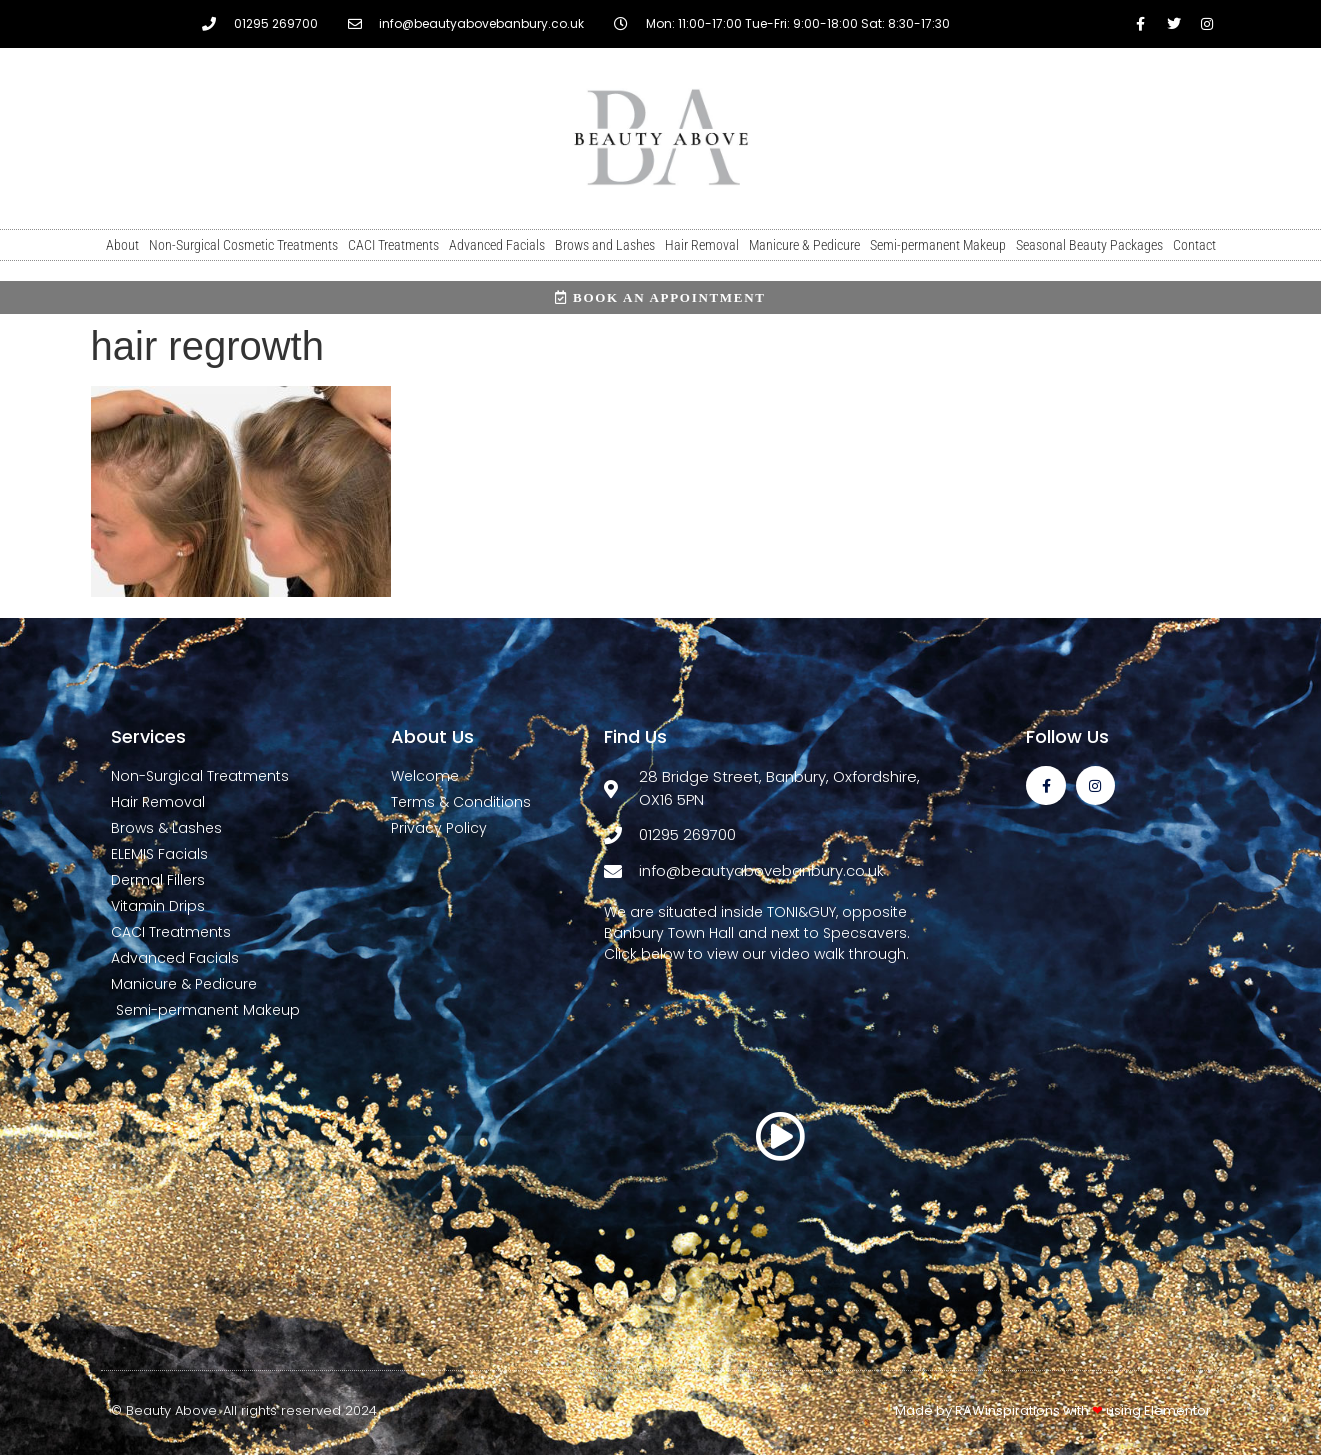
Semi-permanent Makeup (938, 245)
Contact (1194, 245)
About (122, 245)
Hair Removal (702, 245)
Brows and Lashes (605, 245)
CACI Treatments (393, 245)
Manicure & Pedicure (804, 245)
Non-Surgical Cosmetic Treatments (243, 245)
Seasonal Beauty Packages (1089, 245)
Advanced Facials (497, 245)
